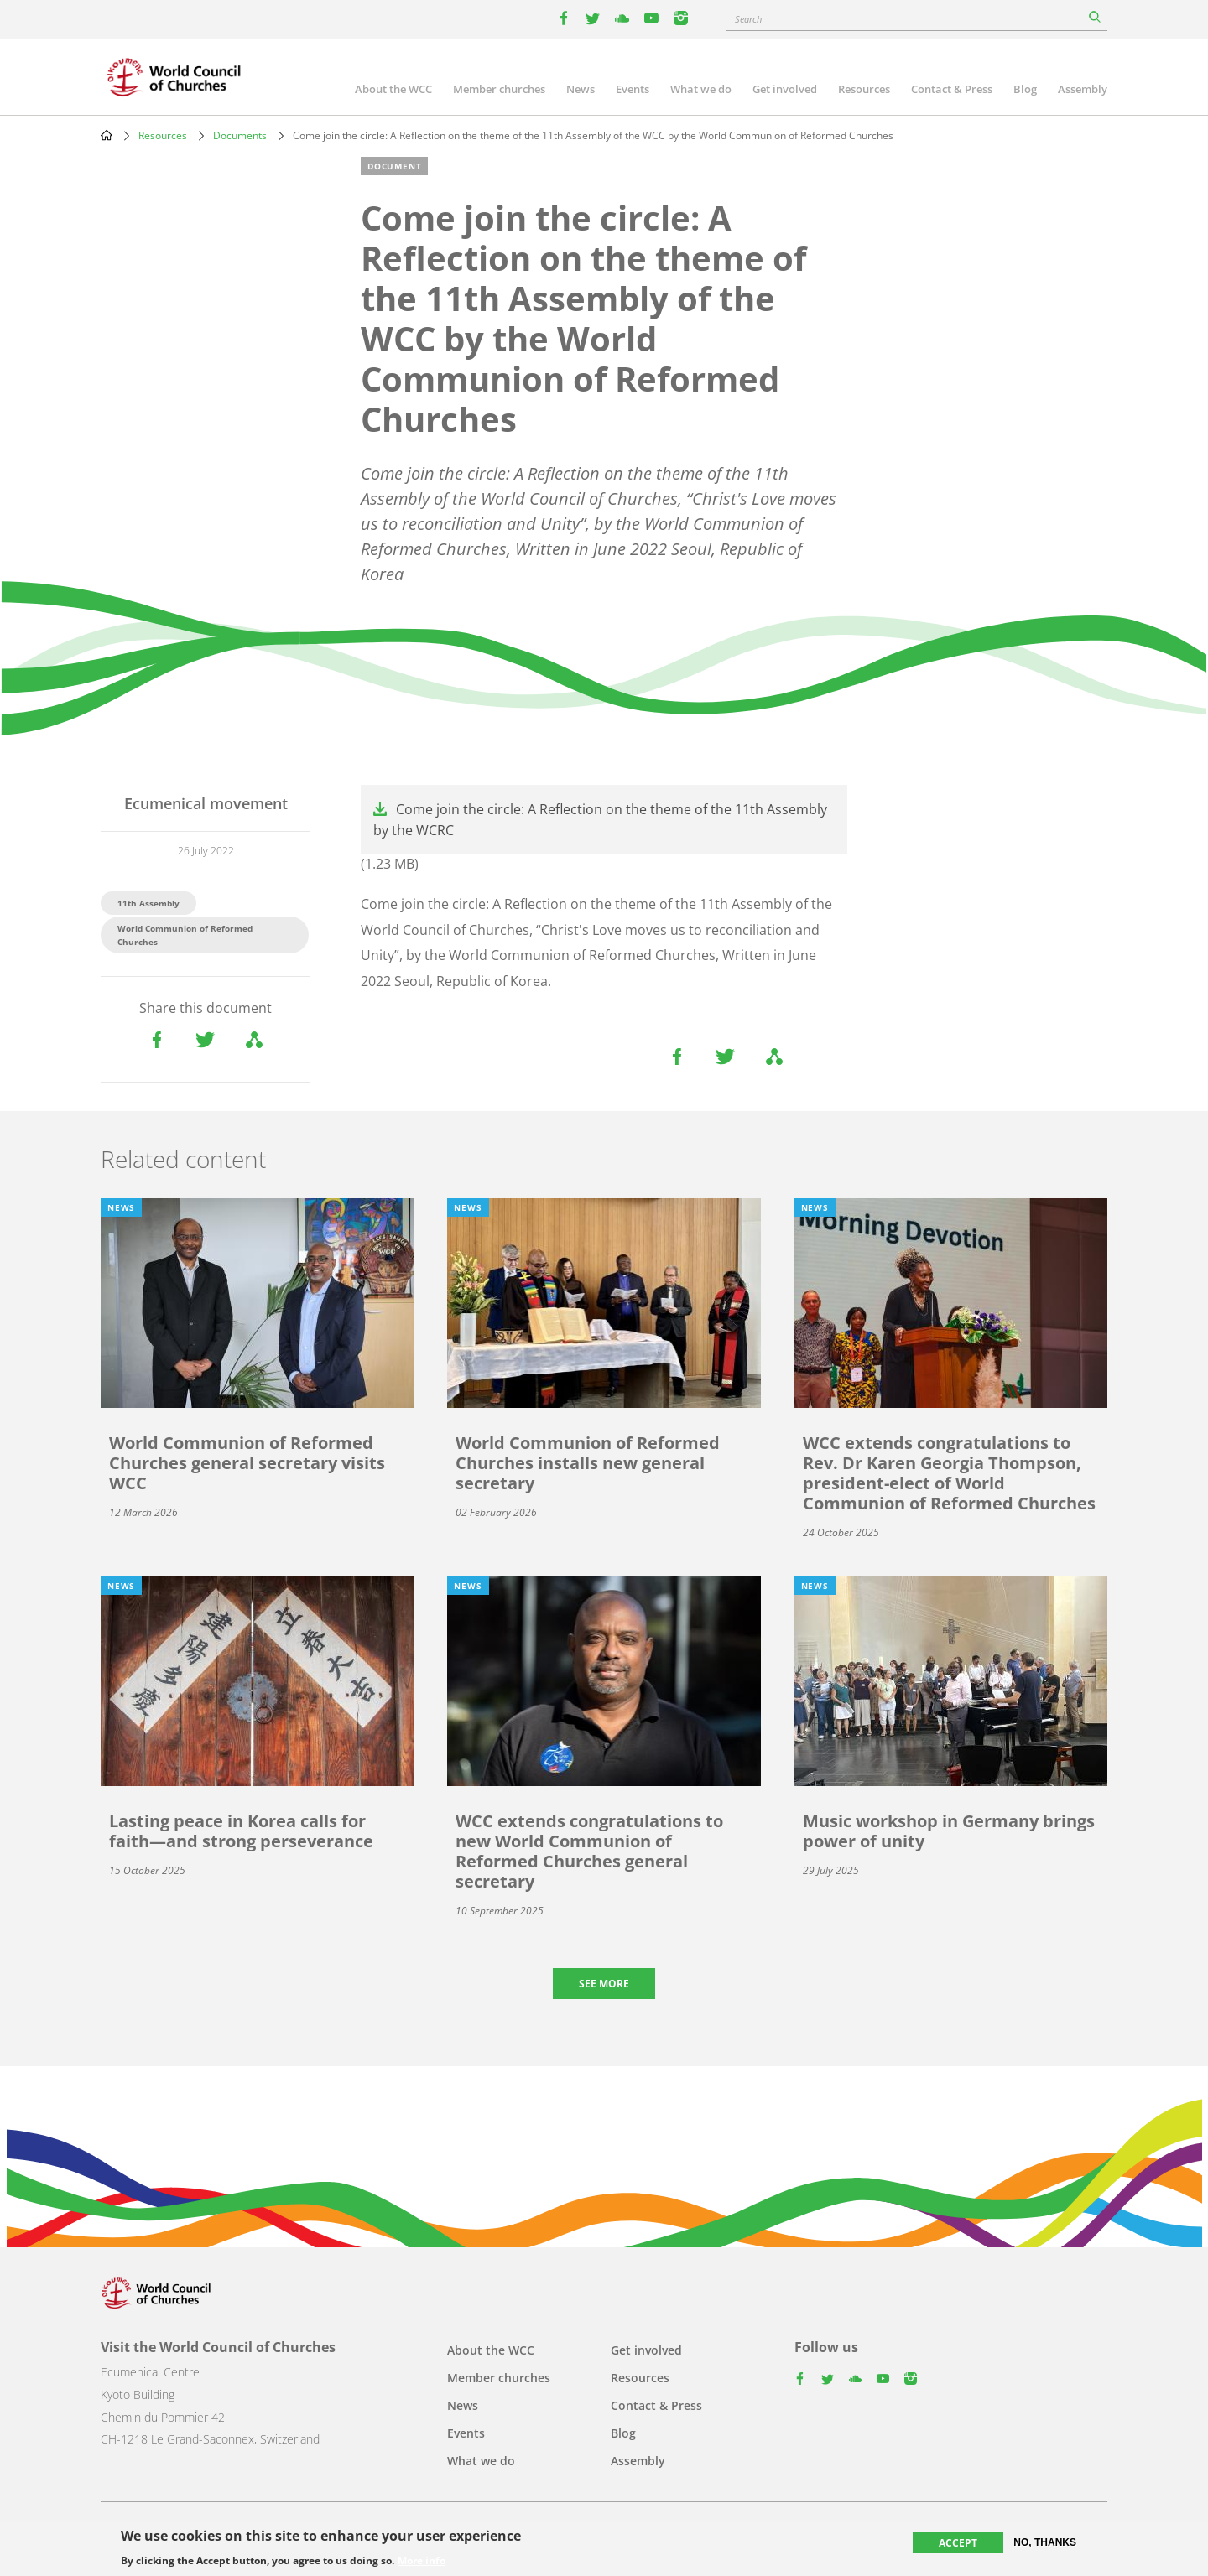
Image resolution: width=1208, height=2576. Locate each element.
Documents (240, 135)
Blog (1025, 88)
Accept (958, 2544)
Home (106, 135)
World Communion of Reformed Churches (185, 935)
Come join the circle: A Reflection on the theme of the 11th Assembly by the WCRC (600, 819)
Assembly (1082, 88)
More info (421, 2562)
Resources (864, 88)
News (580, 88)
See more (604, 1983)
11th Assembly (148, 903)
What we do (701, 88)
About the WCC (393, 88)
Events (632, 88)
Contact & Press (951, 88)
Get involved (784, 88)
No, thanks (1044, 2544)
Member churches (499, 88)
